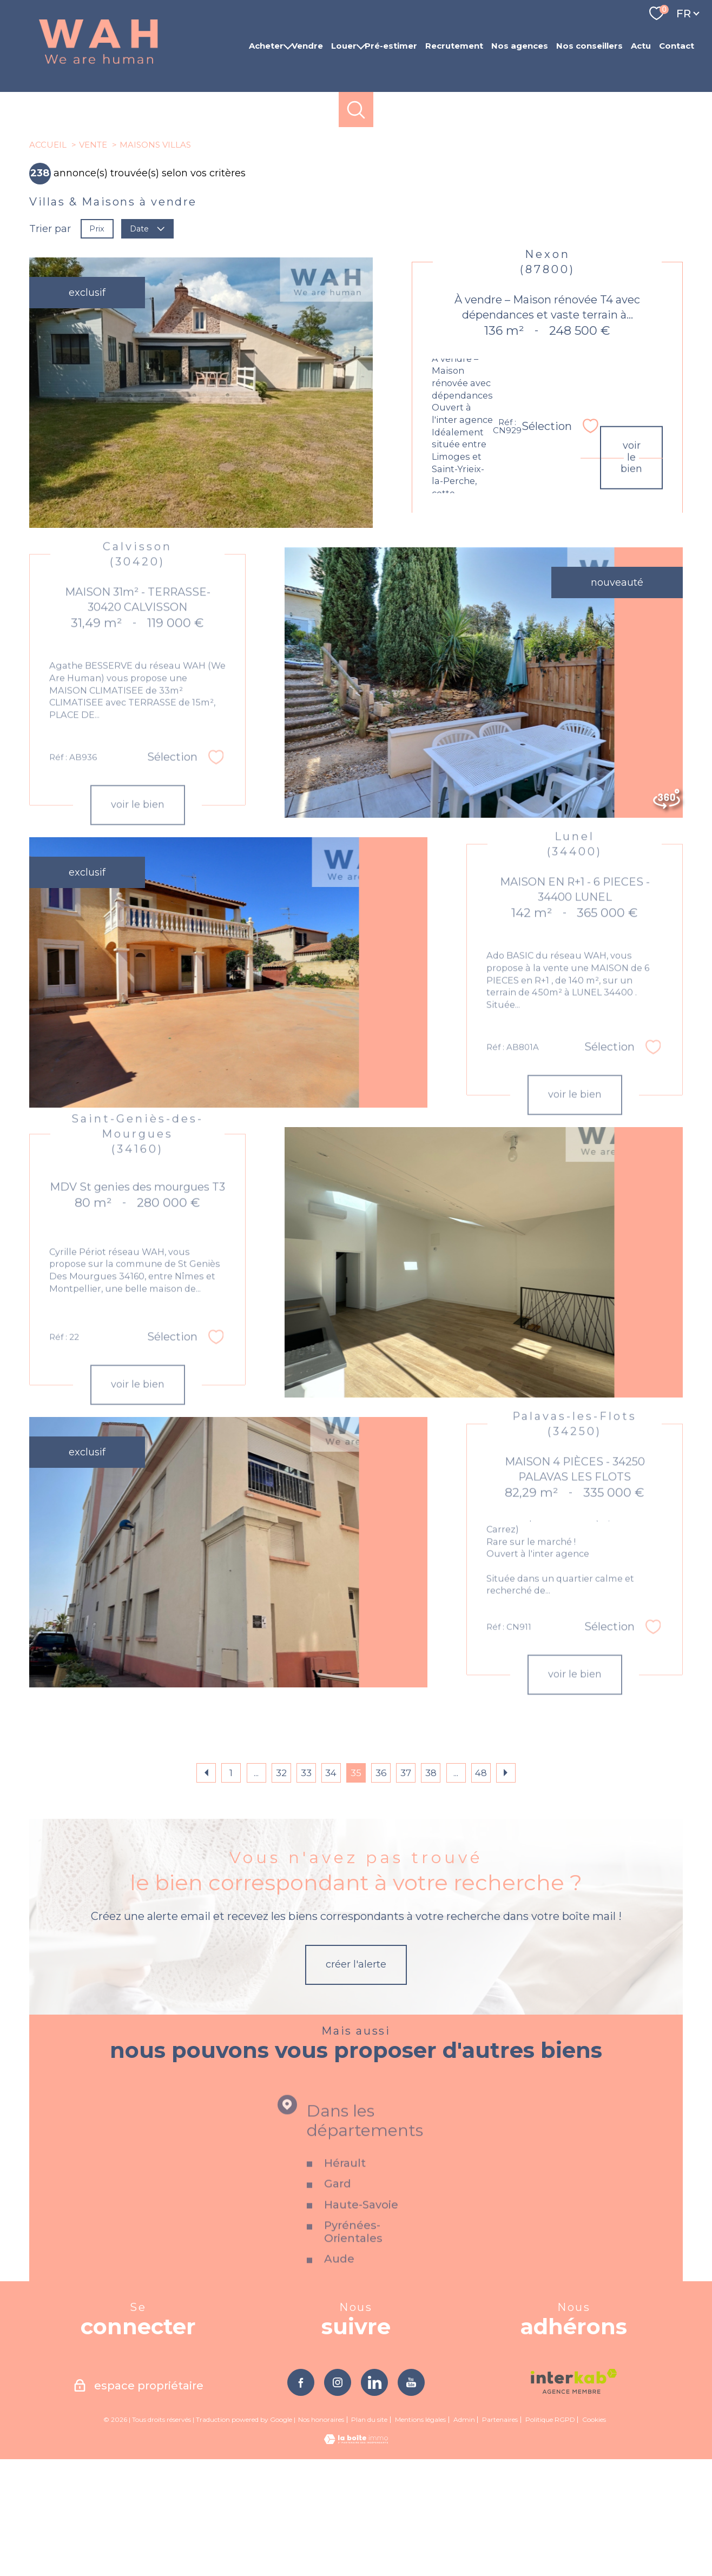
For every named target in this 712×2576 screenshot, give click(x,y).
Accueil (48, 261)
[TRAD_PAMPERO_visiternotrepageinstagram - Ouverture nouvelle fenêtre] (337, 2499)
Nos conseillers (589, 46)
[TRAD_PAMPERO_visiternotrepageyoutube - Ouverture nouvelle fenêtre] (411, 2499)
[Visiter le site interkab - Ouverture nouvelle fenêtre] (574, 2498)
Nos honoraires (321, 2536)
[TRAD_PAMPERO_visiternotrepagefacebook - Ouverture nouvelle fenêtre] (300, 2499)
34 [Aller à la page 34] (331, 1889)
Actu (641, 46)
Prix (96, 345)
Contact (676, 46)
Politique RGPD (550, 2536)
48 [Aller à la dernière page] (481, 1889)
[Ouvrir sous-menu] (288, 46)
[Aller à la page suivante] (506, 1889)
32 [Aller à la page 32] (281, 1889)
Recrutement (454, 46)
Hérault (345, 2348)
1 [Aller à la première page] (231, 1889)
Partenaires (500, 2536)
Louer (344, 46)
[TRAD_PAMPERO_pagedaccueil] (98, 64)
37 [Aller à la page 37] (405, 1889)
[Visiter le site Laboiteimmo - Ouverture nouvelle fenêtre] (356, 2558)
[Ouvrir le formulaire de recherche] (356, 109)
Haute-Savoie (361, 2390)
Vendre (307, 46)
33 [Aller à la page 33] (306, 1889)
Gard (337, 2369)
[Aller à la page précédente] (206, 1889)
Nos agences (519, 46)
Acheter (266, 46)
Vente (93, 261)
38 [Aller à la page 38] (431, 1889)
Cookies (594, 2536)
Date (147, 345)
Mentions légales (420, 2536)
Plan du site (369, 2536)
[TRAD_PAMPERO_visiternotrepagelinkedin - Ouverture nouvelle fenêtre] (374, 2499)
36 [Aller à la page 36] (381, 1889)
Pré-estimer (391, 46)
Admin (464, 2536)
